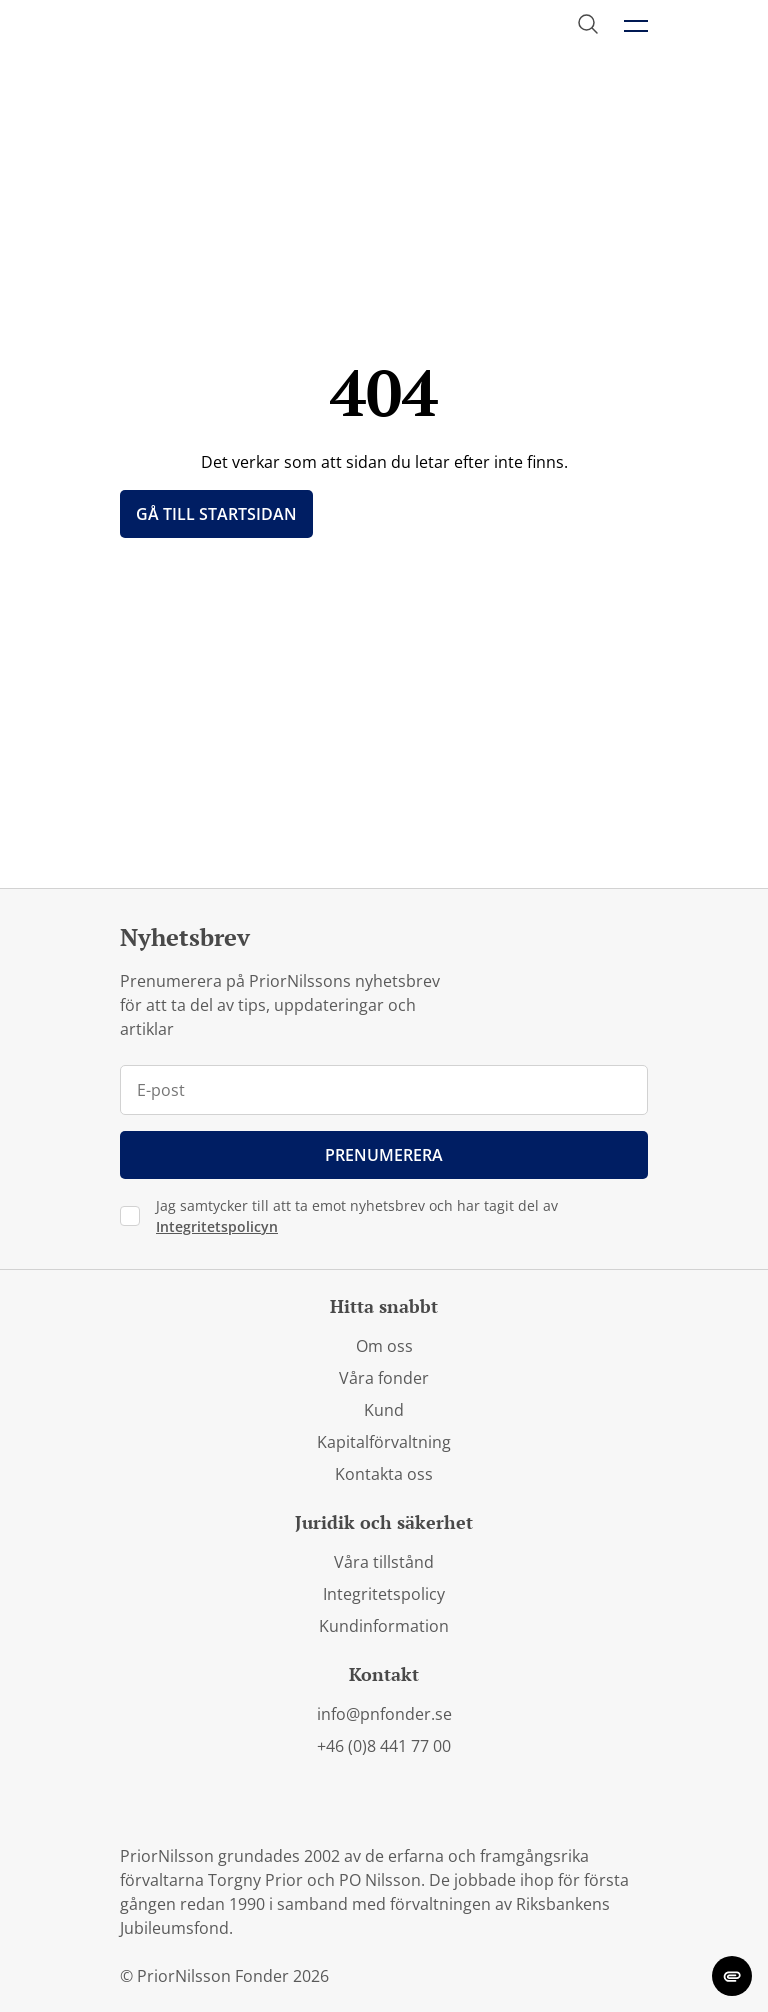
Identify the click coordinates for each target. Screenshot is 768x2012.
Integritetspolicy (384, 1594)
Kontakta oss (384, 1474)
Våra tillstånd (384, 1562)
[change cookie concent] (732, 1976)
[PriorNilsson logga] (216, 26)
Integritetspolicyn (217, 1226)
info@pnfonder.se (384, 1714)
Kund (384, 1410)
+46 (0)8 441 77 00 (384, 1746)
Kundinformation (384, 1626)
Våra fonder (384, 1378)
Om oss (384, 1346)
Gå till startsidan (216, 514)
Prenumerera (384, 1155)
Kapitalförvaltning (384, 1442)
